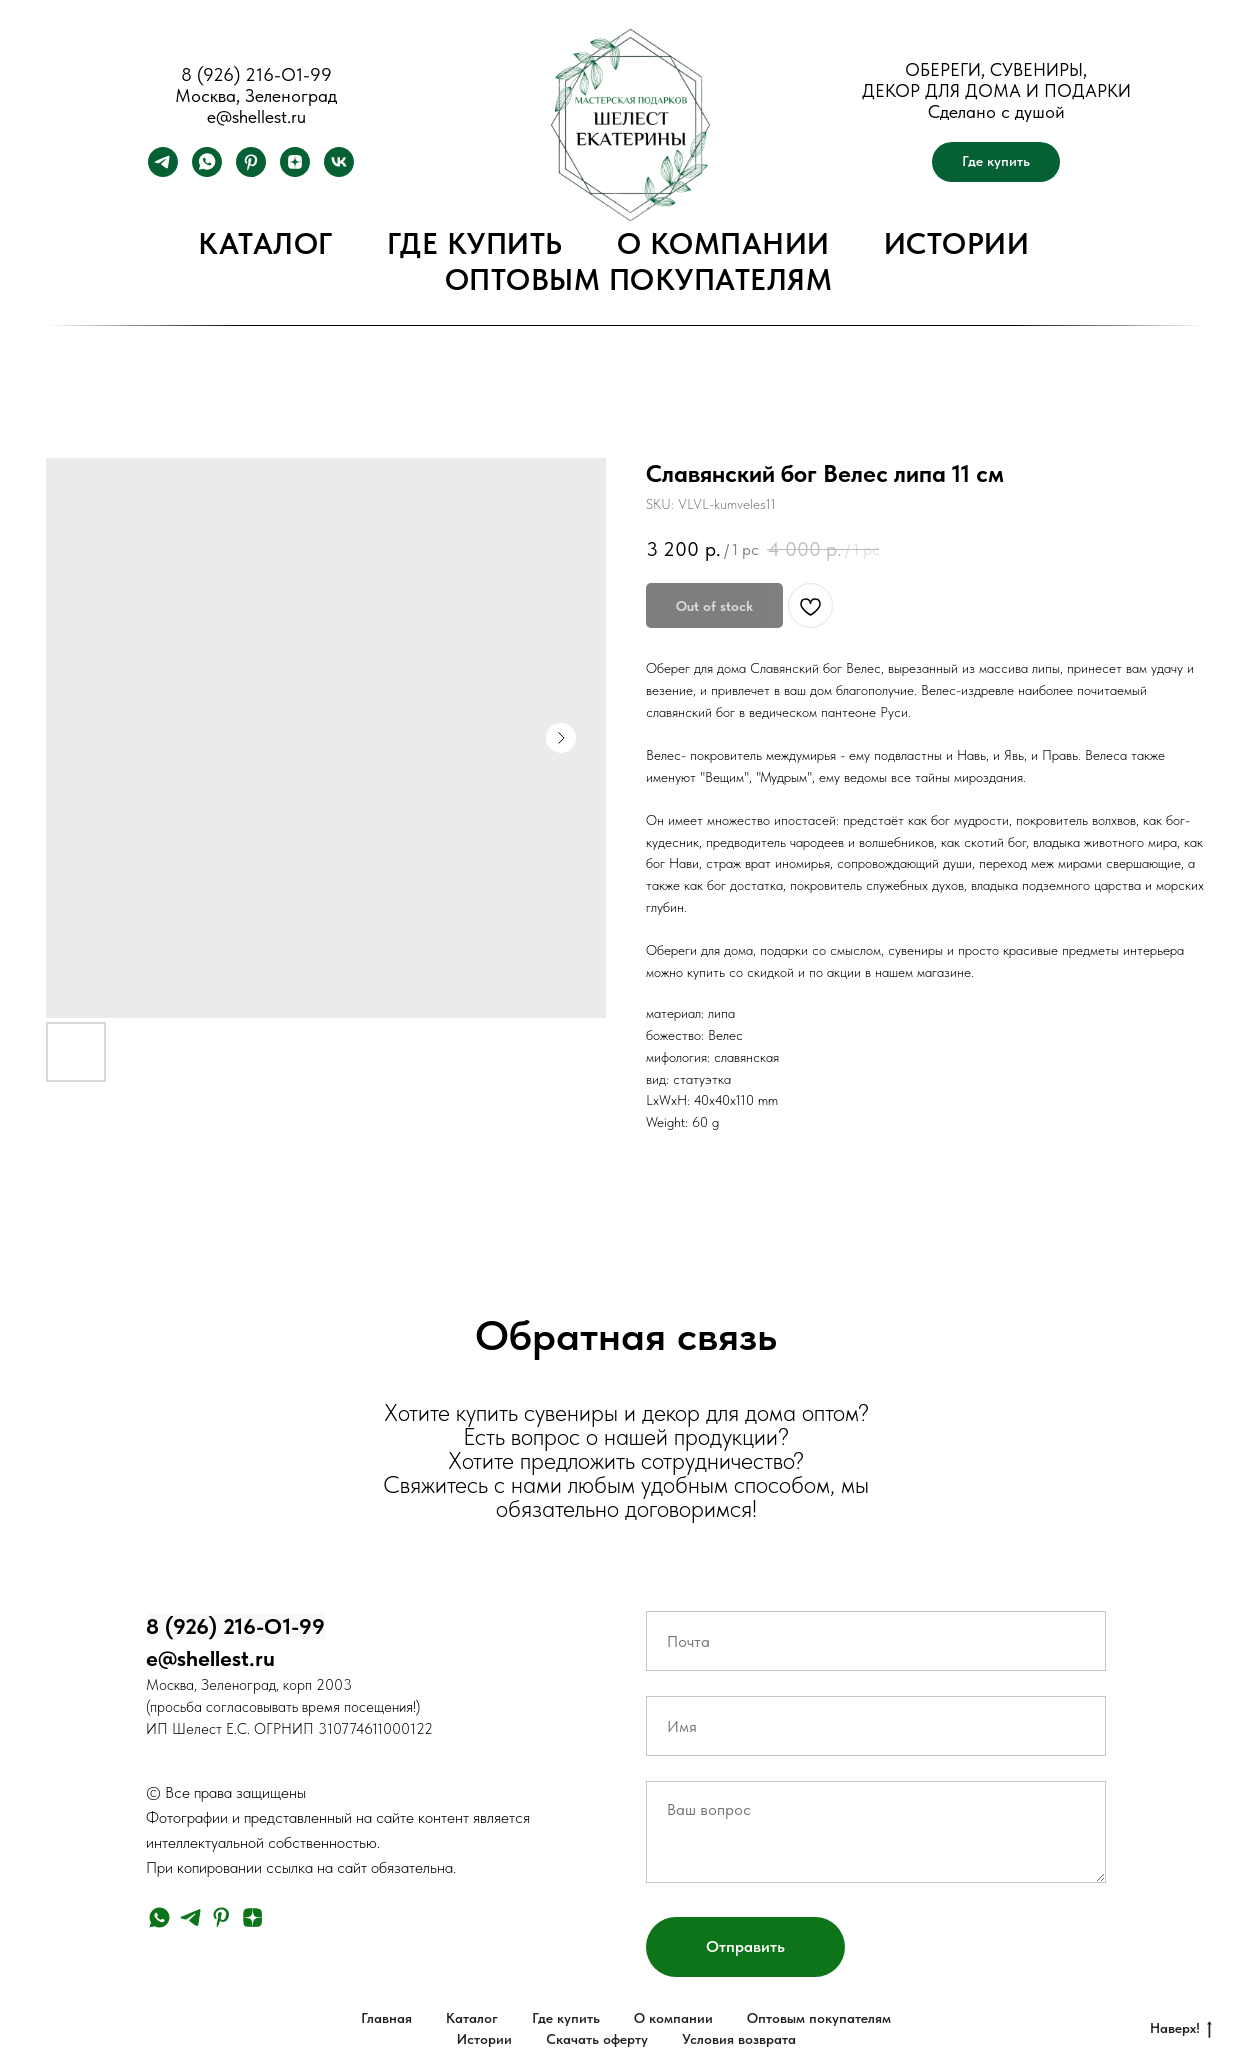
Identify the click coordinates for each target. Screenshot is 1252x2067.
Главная (386, 2018)
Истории (957, 243)
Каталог (265, 243)
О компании (723, 243)
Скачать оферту (597, 2039)
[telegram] (163, 171)
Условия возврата (739, 2039)
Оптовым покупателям (639, 279)
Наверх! (1181, 2029)
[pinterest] (251, 171)
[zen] (295, 171)
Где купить (475, 243)
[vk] (339, 171)
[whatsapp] (207, 171)
